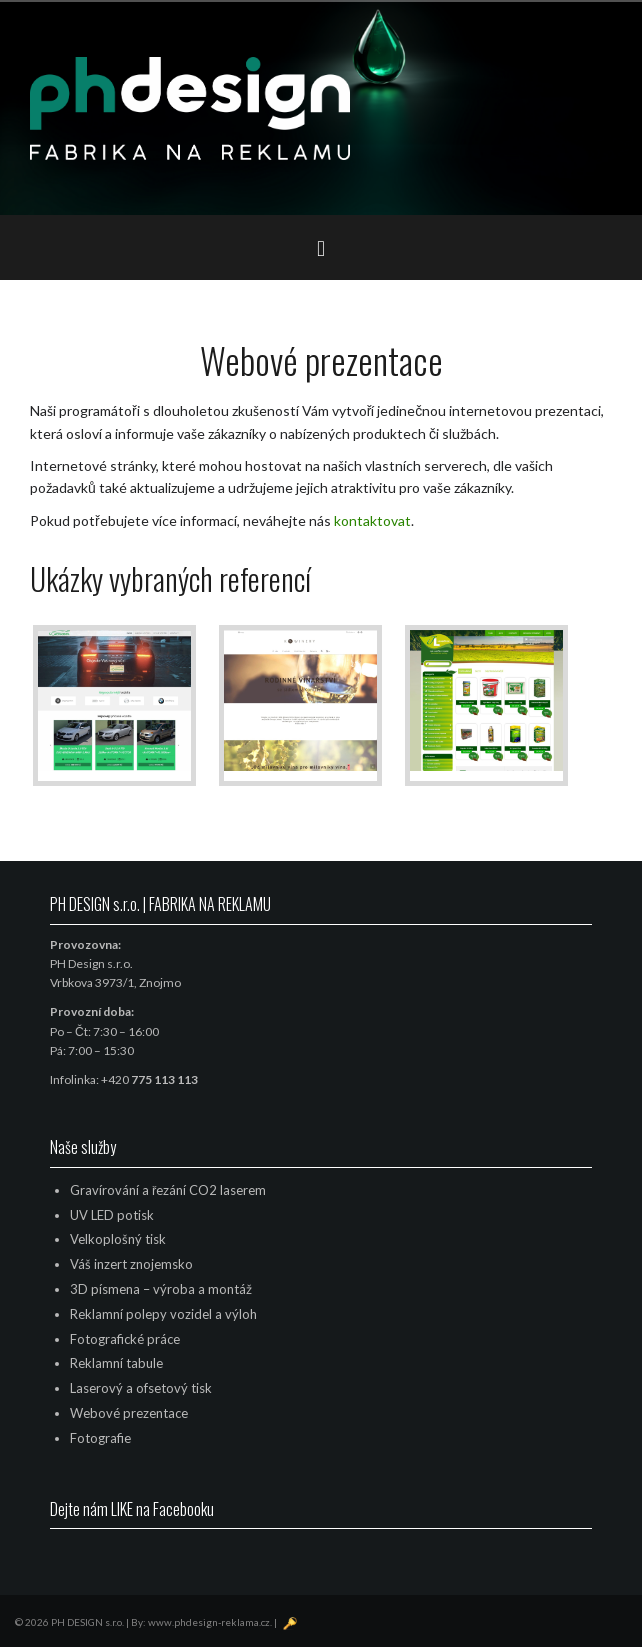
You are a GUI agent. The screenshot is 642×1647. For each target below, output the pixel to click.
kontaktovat (372, 520)
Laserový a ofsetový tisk (141, 1388)
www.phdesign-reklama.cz (209, 1622)
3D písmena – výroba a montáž (161, 1289)
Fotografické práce (125, 1339)
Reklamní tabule (116, 1363)
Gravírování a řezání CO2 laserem (168, 1190)
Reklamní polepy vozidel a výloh (163, 1314)
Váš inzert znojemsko (131, 1264)
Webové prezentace (129, 1413)
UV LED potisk (112, 1215)
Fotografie (100, 1438)
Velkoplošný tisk (118, 1239)
